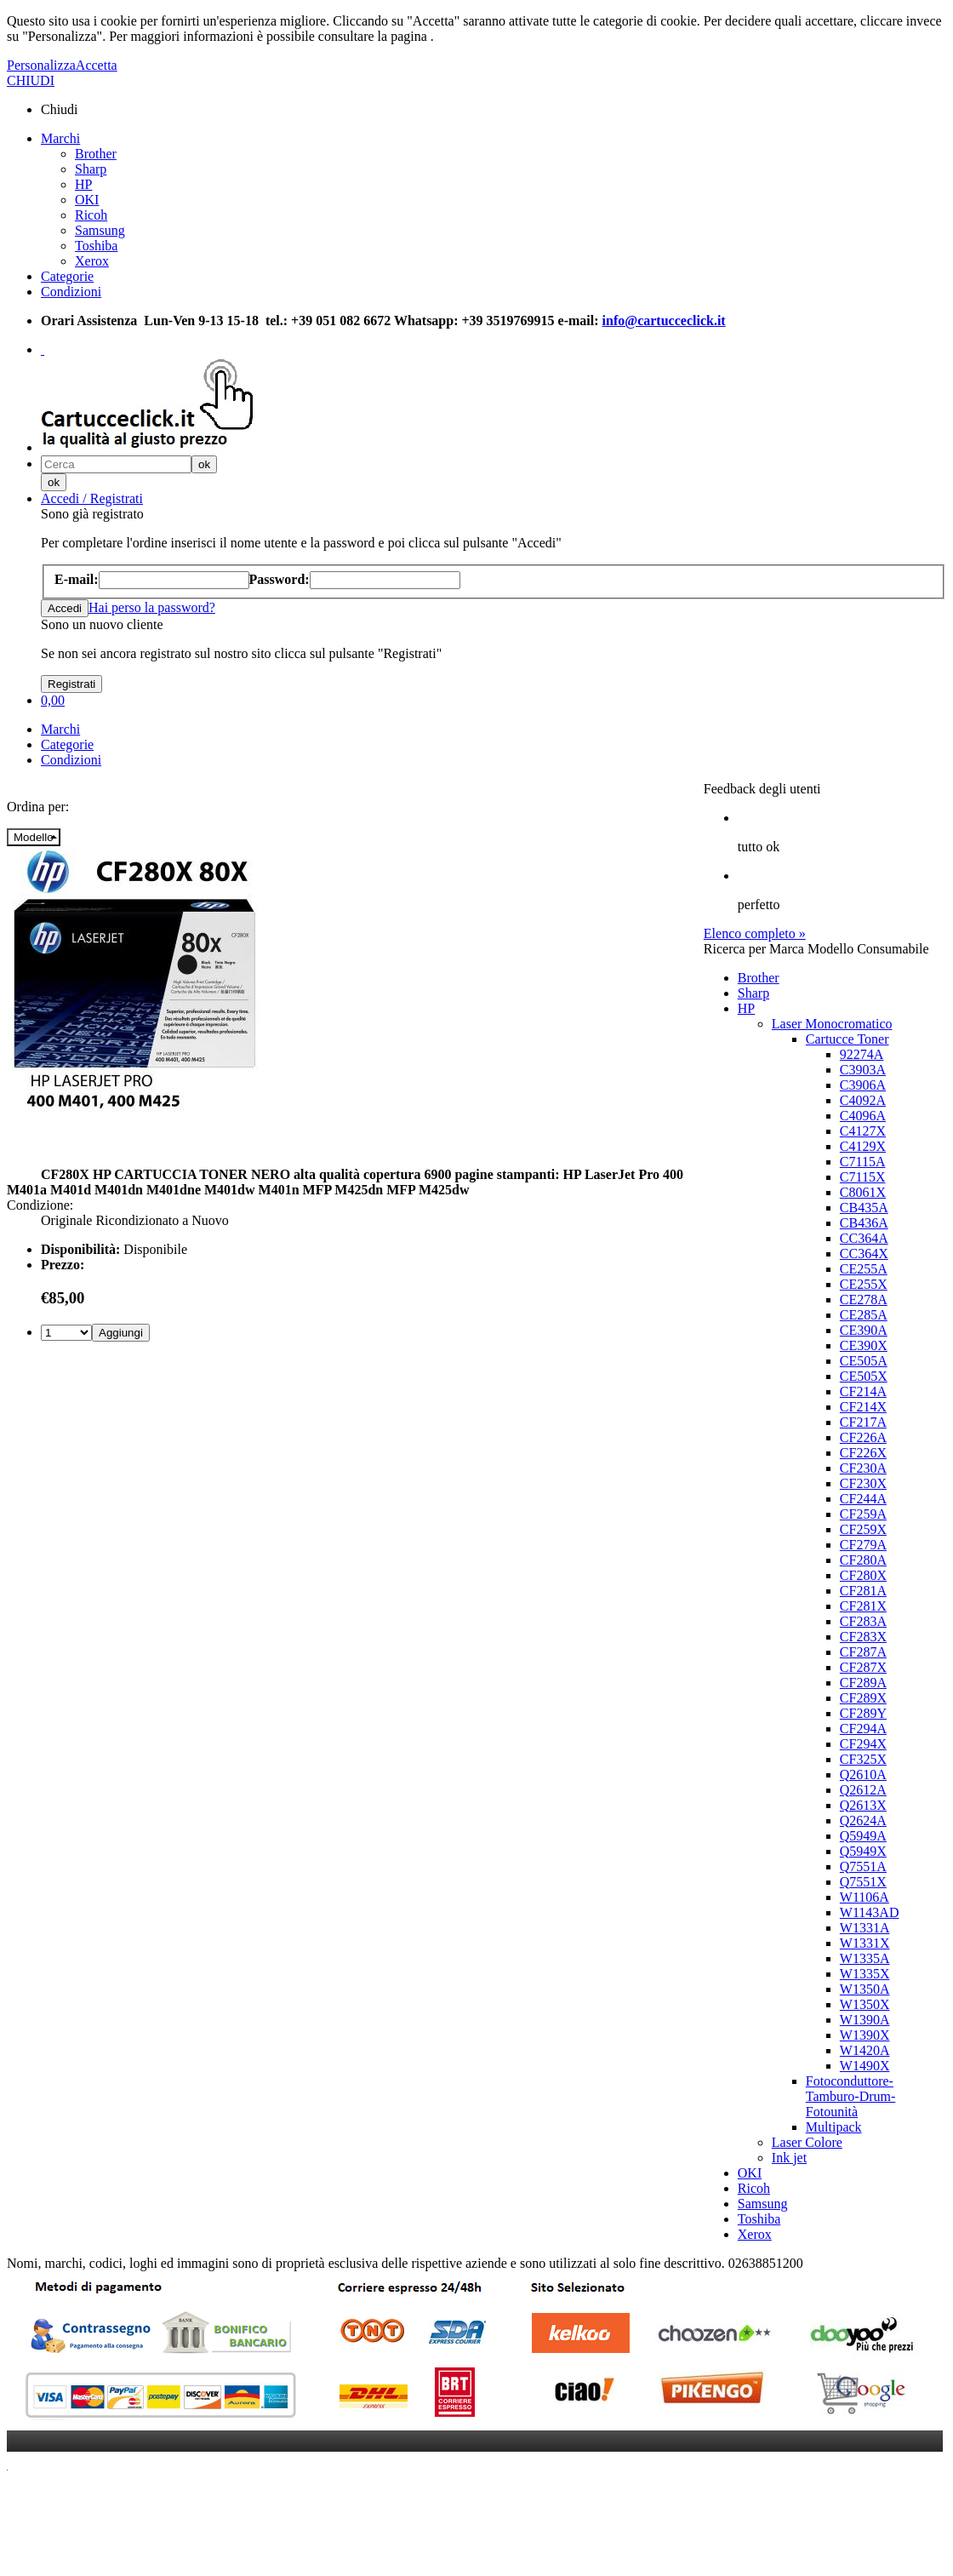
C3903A (863, 1069)
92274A (862, 1054)
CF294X (863, 1744)
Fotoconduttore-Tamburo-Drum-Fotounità (851, 2096)
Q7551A (863, 1866)
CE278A (863, 1299)
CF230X (863, 1483)
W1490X (865, 2065)
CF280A (863, 1560)
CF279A (863, 1544)
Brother (96, 153)
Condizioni (71, 291)
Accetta (96, 65)
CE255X (863, 1284)
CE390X (863, 1345)
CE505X (863, 1376)
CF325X (863, 1759)
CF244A (863, 1498)
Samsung (100, 230)
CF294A (863, 1728)
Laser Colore (807, 2142)
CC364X (864, 1253)
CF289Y (863, 1713)
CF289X (863, 1698)
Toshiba (96, 245)
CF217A (863, 1422)
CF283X (863, 1636)
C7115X (863, 1177)
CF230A (863, 1468)
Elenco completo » (755, 933)
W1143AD (869, 1912)
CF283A (863, 1621)
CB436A (864, 1223)
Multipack (834, 2127)
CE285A (863, 1315)
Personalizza (41, 65)
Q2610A (863, 1774)
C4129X (863, 1146)
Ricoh (91, 215)
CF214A (863, 1391)
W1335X (865, 1973)
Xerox (92, 261)
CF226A (863, 1437)
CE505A (863, 1361)
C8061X (863, 1192)
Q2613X (863, 1805)
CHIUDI (30, 80)
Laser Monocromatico (832, 1023)
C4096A (863, 1115)
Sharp (90, 169)
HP (83, 184)
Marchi (60, 138)
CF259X (863, 1529)
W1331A (865, 1928)
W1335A (865, 1958)
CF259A (863, 1514)
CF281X (863, 1606)
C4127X (863, 1131)
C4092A (863, 1100)
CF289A (863, 1682)
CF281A (863, 1590)
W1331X (865, 1943)
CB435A (864, 1207)
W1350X (865, 2004)
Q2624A (863, 1820)
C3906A (863, 1085)
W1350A (865, 1989)
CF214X (863, 1407)
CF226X (863, 1452)
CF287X (863, 1667)
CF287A (863, 1652)
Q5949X (863, 1851)
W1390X (865, 2035)
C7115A (863, 1161)
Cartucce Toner (847, 1039)
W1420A (865, 2050)
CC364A (864, 1238)
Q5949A (863, 1836)
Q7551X (863, 1882)
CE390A (863, 1330)
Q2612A (863, 1790)
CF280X (863, 1575)
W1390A (865, 2019)
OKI (87, 199)
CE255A (863, 1269)
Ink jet (789, 2157)
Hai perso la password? (151, 607)
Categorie (67, 276)
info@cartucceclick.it (664, 320)
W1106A (864, 1897)
